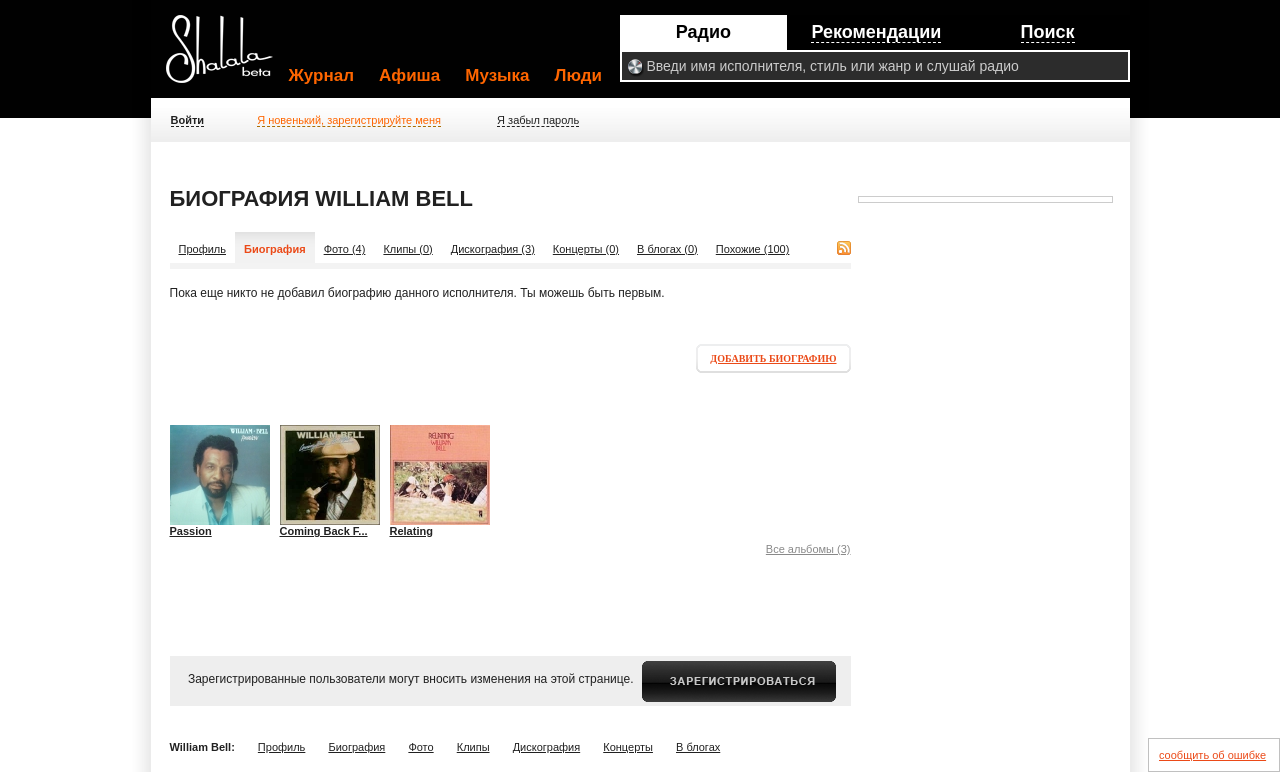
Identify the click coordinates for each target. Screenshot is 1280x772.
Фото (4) (345, 249)
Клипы (473, 747)
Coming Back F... (324, 531)
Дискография (547, 747)
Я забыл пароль (538, 120)
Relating (411, 531)
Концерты (628, 747)
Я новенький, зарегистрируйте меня (349, 120)
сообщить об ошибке (1212, 755)
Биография (356, 747)
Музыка (497, 75)
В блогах (698, 747)
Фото (420, 747)
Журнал (322, 75)
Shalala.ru (228, 57)
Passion (191, 531)
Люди (578, 75)
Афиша (409, 75)
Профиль (203, 249)
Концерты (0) (586, 249)
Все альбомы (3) (808, 549)
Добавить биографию (773, 358)
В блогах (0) (667, 249)
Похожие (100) (753, 249)
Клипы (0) (407, 249)
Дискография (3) (493, 249)
